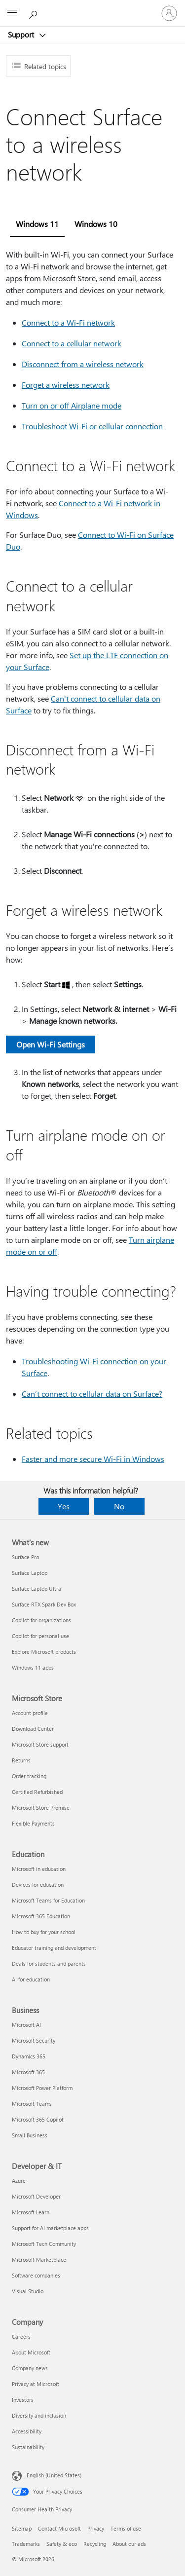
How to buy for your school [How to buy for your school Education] (43, 1932)
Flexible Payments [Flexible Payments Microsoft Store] (33, 1823)
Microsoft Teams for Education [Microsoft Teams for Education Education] (48, 1900)
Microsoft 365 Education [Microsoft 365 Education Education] (41, 1916)
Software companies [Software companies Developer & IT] (36, 2275)
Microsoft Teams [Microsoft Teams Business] (32, 2103)
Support (22, 34)
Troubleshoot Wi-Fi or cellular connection (92, 426)
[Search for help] (34, 13)
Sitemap (22, 2528)
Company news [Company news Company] (30, 2368)
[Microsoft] (92, 7)
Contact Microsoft (59, 2528)
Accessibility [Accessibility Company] (26, 2431)
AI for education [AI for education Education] (31, 1979)
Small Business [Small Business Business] (29, 2135)
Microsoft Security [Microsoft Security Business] (33, 2040)
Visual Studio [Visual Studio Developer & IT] (27, 2291)
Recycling (94, 2543)
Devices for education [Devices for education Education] (38, 1884)
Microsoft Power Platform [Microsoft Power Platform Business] (42, 2087)
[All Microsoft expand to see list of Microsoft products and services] (12, 13)
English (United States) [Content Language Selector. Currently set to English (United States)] (54, 2475)
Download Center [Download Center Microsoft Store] (33, 1728)
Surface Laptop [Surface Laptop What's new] (29, 1572)
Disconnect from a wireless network (83, 364)
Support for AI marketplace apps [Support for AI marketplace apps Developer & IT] (50, 2228)
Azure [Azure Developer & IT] (19, 2180)
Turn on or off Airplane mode (71, 405)
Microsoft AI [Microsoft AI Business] (26, 2024)
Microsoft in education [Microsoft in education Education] (39, 1868)
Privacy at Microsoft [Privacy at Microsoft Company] (35, 2384)
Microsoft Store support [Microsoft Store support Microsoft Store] (40, 1744)
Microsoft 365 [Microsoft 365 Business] (28, 2072)
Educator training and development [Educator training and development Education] (54, 1947)
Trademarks (26, 2543)
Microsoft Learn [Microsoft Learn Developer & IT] (30, 2212)
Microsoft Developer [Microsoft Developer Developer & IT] (36, 2196)
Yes (64, 1506)
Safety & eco (61, 2543)
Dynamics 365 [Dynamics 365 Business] (28, 2056)
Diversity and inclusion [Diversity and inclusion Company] (39, 2415)
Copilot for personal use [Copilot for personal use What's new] (40, 1636)
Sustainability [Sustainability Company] (28, 2447)
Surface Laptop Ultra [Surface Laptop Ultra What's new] (36, 1588)
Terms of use (126, 2528)
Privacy (95, 2528)
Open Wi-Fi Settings (50, 1044)
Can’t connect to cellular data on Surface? (92, 1393)
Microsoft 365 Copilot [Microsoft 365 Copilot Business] (38, 2119)
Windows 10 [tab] (95, 224)
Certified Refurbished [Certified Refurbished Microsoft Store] (37, 1791)
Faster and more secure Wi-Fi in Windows (93, 1459)
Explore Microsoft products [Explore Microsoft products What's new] (44, 1651)
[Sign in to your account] (169, 13)
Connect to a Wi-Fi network (68, 322)
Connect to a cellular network (71, 343)
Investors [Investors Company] (23, 2399)
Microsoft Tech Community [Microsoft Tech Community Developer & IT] (44, 2243)
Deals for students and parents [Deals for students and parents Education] (49, 1963)
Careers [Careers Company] (21, 2336)
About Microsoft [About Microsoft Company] (31, 2352)
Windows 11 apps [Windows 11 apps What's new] (33, 1667)
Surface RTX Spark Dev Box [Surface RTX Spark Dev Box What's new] (44, 1604)
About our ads (129, 2543)
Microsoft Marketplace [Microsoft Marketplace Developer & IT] (39, 2259)
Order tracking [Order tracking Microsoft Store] (29, 1776)
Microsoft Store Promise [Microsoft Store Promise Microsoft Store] (41, 1807)
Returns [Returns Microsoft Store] (21, 1760)
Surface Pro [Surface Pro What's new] (25, 1557)
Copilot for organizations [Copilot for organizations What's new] (41, 1620)
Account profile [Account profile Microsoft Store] (30, 1713)
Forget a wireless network (66, 384)
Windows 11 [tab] (37, 224)
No (119, 1506)
